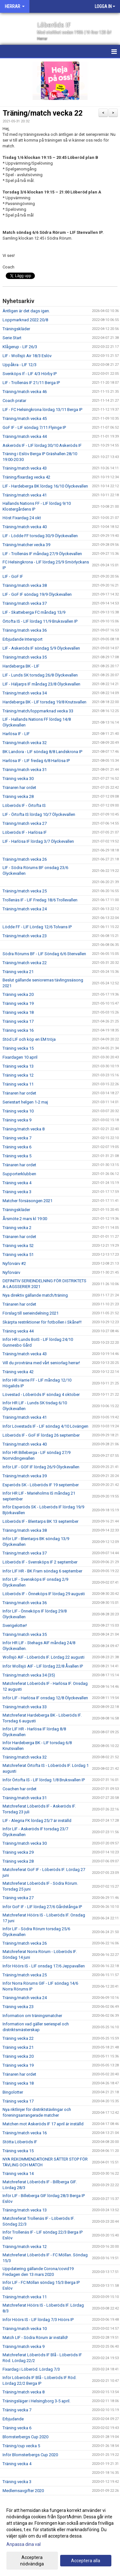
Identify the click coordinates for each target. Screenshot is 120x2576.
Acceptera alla (85, 2560)
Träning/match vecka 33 (25, 1706)
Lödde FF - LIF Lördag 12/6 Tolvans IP (37, 926)
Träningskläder (16, 328)
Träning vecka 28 (18, 796)
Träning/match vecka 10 (25, 2328)
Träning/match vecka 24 (25, 909)
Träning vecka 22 (18, 2038)
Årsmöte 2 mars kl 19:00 (25, 1218)
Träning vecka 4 (17, 1182)
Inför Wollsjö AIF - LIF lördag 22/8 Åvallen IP (43, 1666)
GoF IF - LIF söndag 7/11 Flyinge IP (34, 427)
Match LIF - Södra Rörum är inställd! (35, 2337)
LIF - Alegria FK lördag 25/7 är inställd (37, 1820)
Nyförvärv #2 (14, 1263)
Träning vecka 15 (18, 1048)
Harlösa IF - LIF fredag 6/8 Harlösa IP (36, 760)
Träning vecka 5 (17, 1155)
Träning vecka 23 (18, 2006)
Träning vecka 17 (18, 1021)
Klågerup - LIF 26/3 (20, 346)
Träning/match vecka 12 (25, 2246)
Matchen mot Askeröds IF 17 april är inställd (43, 2123)
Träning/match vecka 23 (25, 935)
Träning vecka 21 (18, 971)
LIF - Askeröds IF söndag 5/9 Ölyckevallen (41, 648)
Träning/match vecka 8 (23, 1129)
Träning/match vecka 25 (25, 891)
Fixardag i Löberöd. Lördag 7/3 (31, 2369)
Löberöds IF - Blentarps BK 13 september (40, 1521)
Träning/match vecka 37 (25, 603)
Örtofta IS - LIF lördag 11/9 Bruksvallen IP (40, 621)
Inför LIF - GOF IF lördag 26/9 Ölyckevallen (41, 1466)
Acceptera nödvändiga (32, 2560)
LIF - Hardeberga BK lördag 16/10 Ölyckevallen (45, 486)
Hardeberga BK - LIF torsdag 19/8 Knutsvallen (44, 702)
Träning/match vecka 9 (23, 2346)
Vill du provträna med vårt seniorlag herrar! (41, 1362)
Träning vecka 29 (18, 1852)
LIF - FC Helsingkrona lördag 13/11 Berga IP (42, 409)
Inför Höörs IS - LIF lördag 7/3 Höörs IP (38, 2319)
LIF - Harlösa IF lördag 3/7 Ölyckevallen (38, 841)
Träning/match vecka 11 (25, 2296)
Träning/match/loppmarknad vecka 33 (38, 711)
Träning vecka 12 (18, 1075)
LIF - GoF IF (13, 576)
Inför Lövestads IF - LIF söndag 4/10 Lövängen (45, 1426)
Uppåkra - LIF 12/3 (19, 364)
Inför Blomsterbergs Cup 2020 (30, 2454)
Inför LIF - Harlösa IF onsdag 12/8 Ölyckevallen (45, 1697)
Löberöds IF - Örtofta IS (24, 805)
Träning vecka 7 (17, 1138)
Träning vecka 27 (18, 1897)
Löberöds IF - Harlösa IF (25, 832)
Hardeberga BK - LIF (21, 666)
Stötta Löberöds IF (20, 2141)
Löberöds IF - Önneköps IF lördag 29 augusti (44, 1593)
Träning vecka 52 (18, 1245)
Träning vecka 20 (18, 994)
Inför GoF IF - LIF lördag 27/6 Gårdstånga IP (42, 1906)
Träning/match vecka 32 (25, 742)
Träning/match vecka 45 (25, 418)
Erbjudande (13, 2418)
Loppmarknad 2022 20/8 (25, 319)
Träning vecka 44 (18, 1331)
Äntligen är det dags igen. (26, 310)
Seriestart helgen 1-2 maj (25, 1102)
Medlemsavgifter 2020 (23, 2490)
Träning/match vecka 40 (25, 526)
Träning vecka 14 (18, 2173)
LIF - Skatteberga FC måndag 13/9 (34, 612)
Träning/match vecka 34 (25, 693)
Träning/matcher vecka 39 (26, 544)
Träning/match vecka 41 (25, 495)
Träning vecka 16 (18, 1030)
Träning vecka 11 (18, 1084)
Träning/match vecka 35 (25, 657)
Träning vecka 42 (18, 1371)
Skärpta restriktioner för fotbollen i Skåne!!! (42, 1322)
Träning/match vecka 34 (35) (29, 1675)
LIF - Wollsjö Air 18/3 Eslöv (27, 355)
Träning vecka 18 (18, 1012)
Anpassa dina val (23, 2544)
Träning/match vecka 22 (43, 113)
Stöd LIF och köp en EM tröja (29, 1039)
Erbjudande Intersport (23, 639)
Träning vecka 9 (17, 1120)
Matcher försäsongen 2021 (27, 1200)
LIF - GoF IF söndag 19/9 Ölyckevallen (37, 594)
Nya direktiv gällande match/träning (35, 1295)
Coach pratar (14, 400)
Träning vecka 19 (18, 1003)
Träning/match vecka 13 (25, 2210)
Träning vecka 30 (18, 778)
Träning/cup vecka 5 (21, 2445)
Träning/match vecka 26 (25, 859)
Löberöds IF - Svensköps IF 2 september (40, 1562)
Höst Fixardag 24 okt (22, 517)
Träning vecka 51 (18, 1254)
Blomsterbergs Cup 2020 (25, 2436)
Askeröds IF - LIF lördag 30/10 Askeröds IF (42, 445)
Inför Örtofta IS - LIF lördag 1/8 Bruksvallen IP (44, 1779)
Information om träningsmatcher (32, 2015)
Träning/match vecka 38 (25, 585)
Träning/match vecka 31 (25, 769)
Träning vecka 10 (18, 1111)
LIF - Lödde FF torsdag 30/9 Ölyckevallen (40, 535)
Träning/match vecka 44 (25, 436)
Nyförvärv (11, 1272)
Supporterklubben (19, 1173)
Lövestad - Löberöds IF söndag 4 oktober (41, 1394)
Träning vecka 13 (18, 1066)
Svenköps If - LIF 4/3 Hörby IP (30, 373)
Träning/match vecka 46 (25, 391)
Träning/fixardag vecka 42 (26, 477)
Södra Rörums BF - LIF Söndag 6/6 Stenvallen (44, 953)
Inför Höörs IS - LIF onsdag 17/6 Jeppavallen (44, 1966)
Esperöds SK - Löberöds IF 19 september (41, 1484)
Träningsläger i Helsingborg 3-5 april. (36, 2401)
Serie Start (12, 337)
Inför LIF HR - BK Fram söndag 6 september (42, 1571)
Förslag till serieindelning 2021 (31, 1313)
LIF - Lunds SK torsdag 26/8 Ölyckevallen (40, 675)
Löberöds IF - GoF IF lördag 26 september (41, 1435)
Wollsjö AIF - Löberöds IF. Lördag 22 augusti (43, 1657)
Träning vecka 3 (17, 1191)
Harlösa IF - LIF (16, 733)
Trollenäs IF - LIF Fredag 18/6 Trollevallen (40, 900)
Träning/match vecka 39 (25, 1475)
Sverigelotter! (15, 1625)
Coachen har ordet (19, 1788)
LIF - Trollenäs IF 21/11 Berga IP (31, 382)
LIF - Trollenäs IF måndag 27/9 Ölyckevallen (42, 553)
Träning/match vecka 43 (25, 468)
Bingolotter (13, 2092)
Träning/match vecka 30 (25, 1843)
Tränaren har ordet (19, 787)
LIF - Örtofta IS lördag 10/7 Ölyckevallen (39, 814)
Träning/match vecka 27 (25, 823)
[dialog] (60, 2537)
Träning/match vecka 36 (25, 630)
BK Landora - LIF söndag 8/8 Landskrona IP (42, 751)
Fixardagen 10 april (20, 1057)
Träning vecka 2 (17, 1227)
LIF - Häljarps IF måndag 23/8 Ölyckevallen (41, 684)
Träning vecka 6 (17, 1146)
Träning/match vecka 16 (25, 2132)
